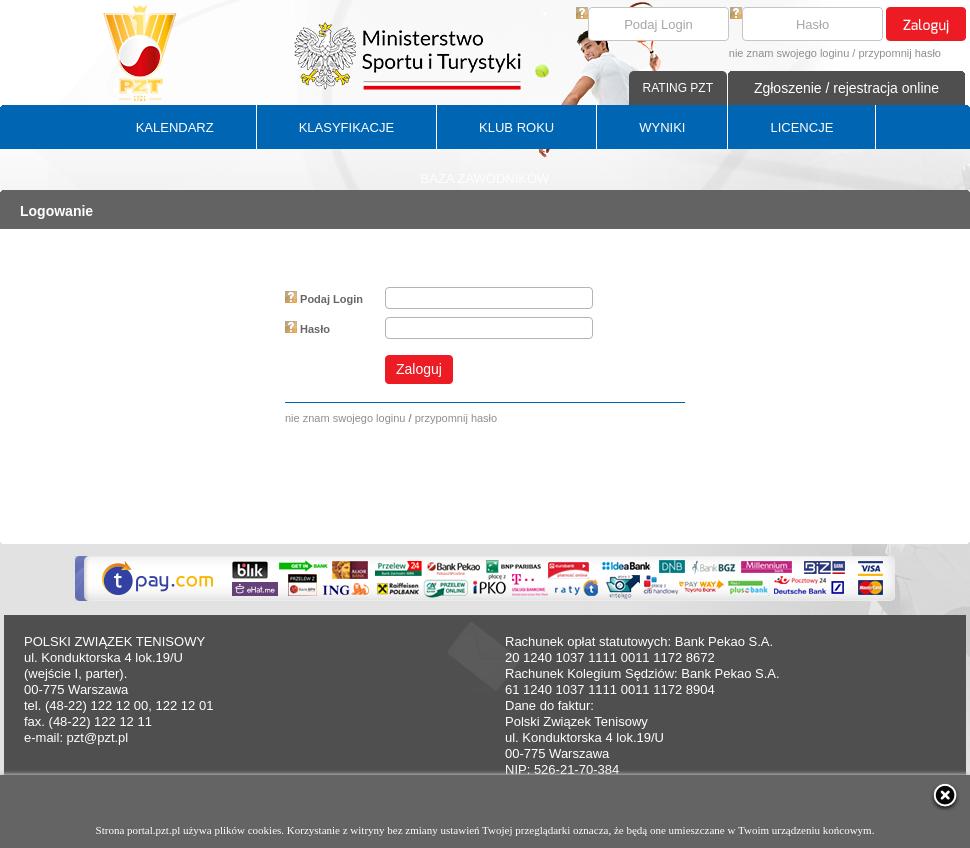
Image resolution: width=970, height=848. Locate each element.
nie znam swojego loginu (789, 53)
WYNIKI (662, 127)
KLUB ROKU (516, 127)
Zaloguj (419, 369)
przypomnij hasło (899, 53)
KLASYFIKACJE (346, 127)
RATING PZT (678, 88)
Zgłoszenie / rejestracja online (846, 88)
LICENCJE (801, 127)
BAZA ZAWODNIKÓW (485, 178)
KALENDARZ (175, 127)
